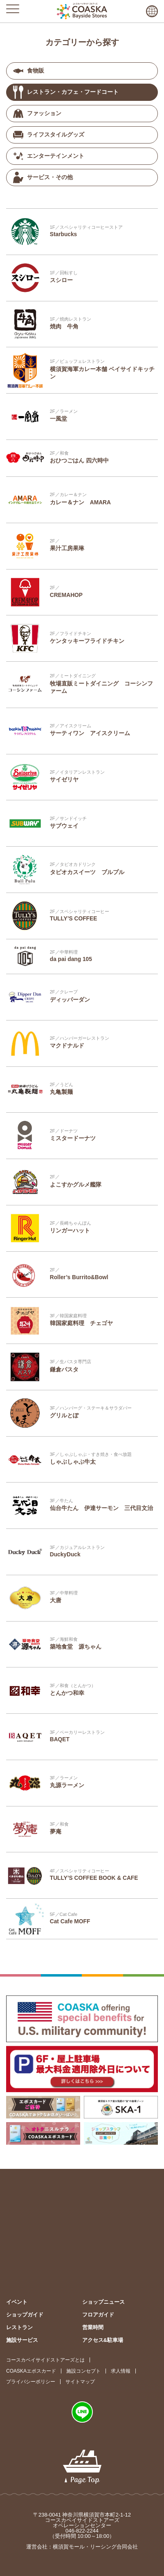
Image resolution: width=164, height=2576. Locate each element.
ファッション (37, 113)
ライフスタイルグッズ (48, 135)
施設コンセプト (83, 2371)
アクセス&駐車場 (102, 2340)
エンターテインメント (48, 156)
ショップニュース (103, 2302)
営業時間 (92, 2327)
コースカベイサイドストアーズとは (45, 2360)
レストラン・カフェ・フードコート (66, 92)
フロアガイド (98, 2315)
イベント (16, 2302)
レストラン (19, 2327)
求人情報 (120, 2371)
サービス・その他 (43, 177)
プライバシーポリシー (30, 2382)
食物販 (28, 70)
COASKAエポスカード (31, 2371)
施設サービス (22, 2340)
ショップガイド (24, 2315)
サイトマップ (80, 2382)
